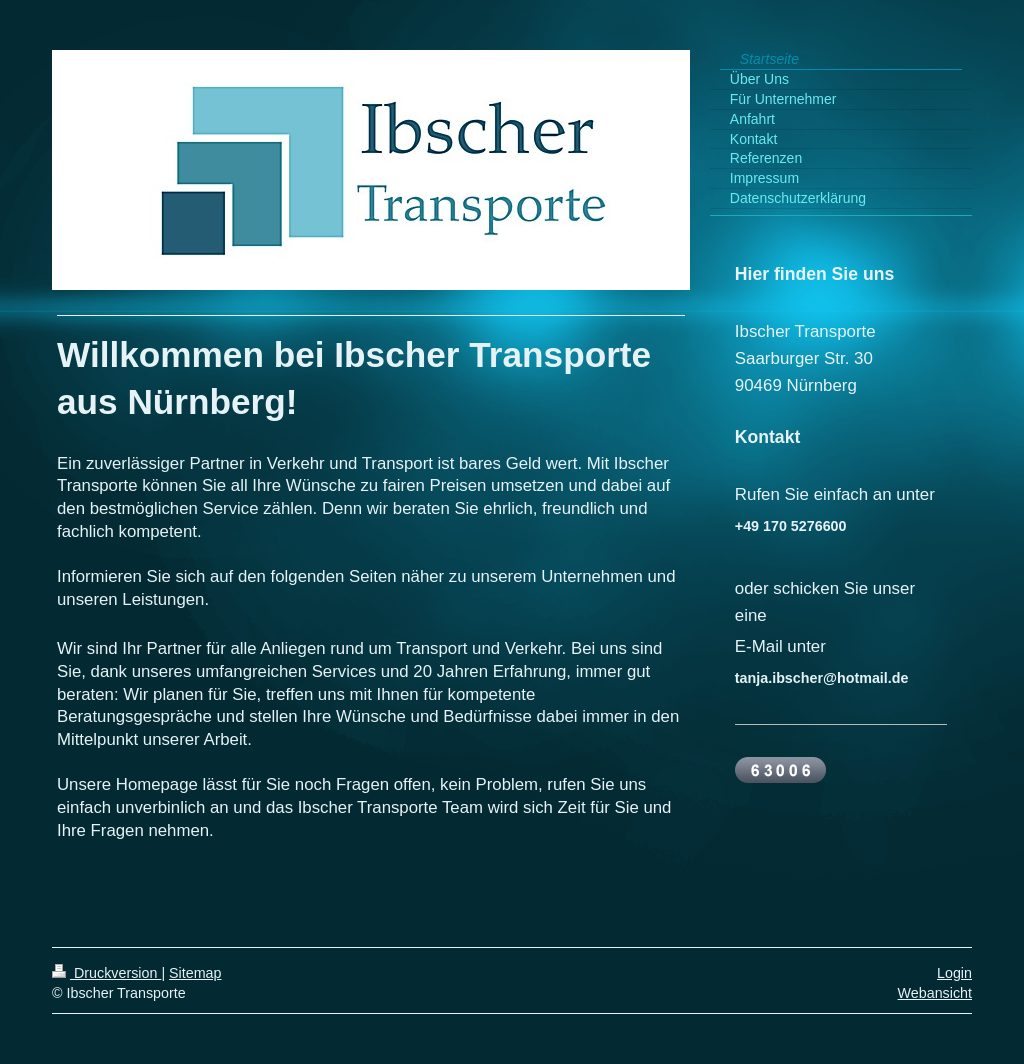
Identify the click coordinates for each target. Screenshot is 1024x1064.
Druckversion (106, 973)
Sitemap (195, 973)
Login (954, 973)
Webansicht (935, 993)
